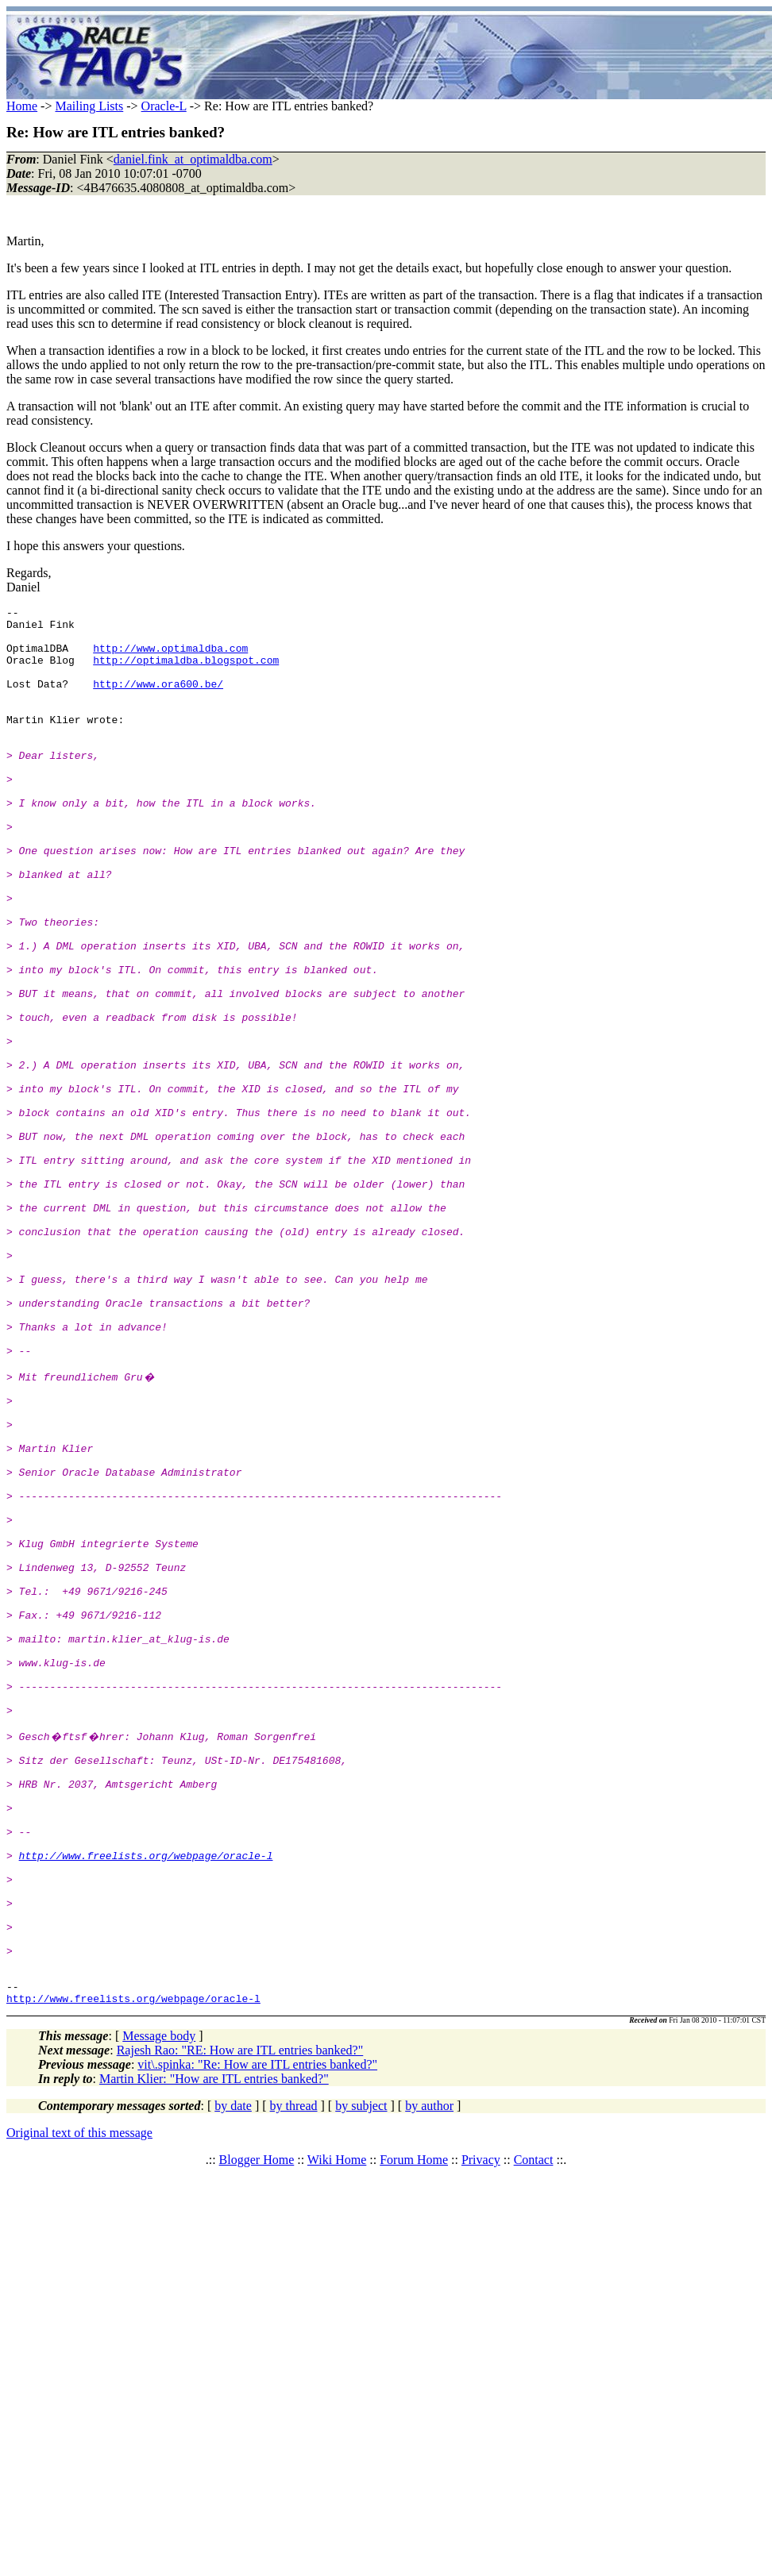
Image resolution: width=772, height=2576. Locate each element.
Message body (158, 2309)
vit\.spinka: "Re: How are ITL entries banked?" (257, 2338)
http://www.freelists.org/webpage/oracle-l (146, 2100)
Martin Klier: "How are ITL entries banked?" (214, 2352)
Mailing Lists (89, 106)
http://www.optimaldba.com (170, 657)
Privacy (480, 2433)
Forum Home (414, 2433)
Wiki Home (336, 2433)
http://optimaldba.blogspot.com (186, 671)
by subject (361, 2379)
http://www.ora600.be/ (158, 700)
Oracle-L (164, 106)
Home (21, 106)
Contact (534, 2433)
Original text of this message (79, 2406)
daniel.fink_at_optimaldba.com (193, 159)
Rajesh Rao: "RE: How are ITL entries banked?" (240, 2324)
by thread (294, 2379)
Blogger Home (257, 2433)
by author (429, 2379)
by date (233, 2379)
